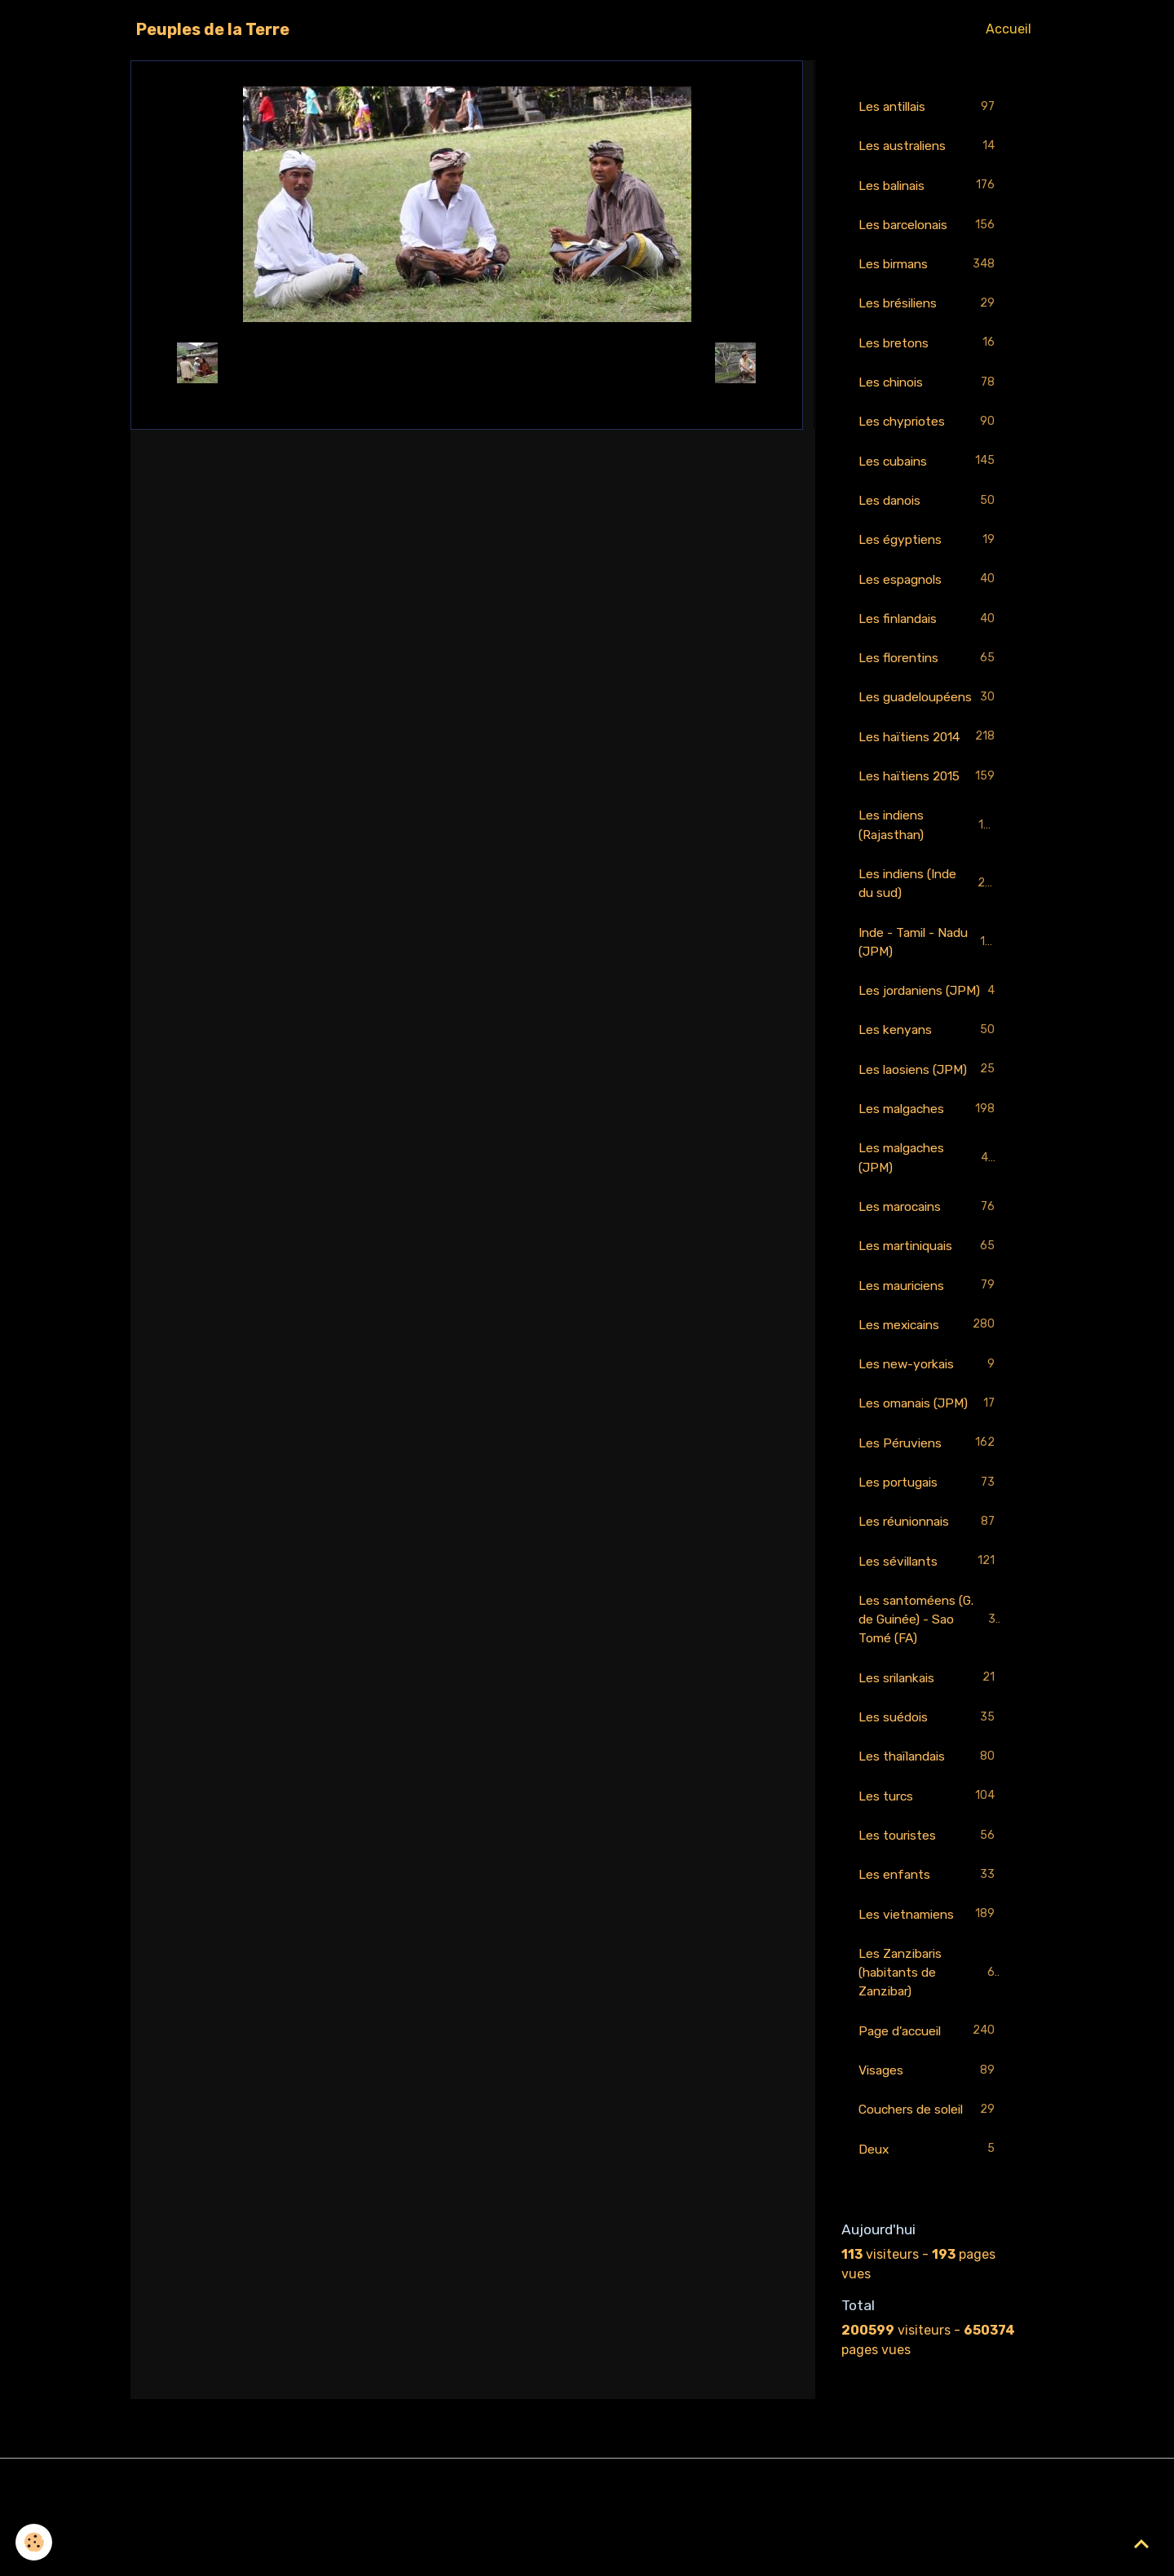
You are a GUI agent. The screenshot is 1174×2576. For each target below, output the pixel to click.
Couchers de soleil (929, 2181)
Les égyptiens (929, 546)
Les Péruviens (929, 1503)
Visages (929, 2141)
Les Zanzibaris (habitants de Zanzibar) (929, 2040)
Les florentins (929, 666)
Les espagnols (929, 586)
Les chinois (929, 387)
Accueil (1008, 29)
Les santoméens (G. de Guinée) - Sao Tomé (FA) (931, 1682)
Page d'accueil (929, 2101)
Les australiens (929, 147)
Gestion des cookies (587, 2553)
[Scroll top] (1141, 2543)
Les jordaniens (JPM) (929, 1033)
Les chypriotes (929, 427)
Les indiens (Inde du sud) (929, 914)
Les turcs (929, 1862)
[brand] (213, 29)
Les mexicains (929, 1383)
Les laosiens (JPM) (929, 1124)
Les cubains (929, 466)
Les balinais (929, 187)
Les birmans (929, 267)
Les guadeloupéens (929, 715)
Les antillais (929, 107)
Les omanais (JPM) (929, 1463)
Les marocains (929, 1263)
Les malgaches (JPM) (929, 1213)
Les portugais (929, 1543)
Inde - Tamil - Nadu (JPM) (929, 974)
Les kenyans (929, 1084)
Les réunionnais (929, 1583)
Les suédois (929, 1782)
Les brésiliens (929, 307)
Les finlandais (929, 626)
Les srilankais (929, 1742)
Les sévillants (929, 1623)
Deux (929, 2220)
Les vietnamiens (929, 1982)
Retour (467, 362)
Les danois (929, 506)
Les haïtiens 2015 (929, 806)
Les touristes (929, 1902)
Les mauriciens (929, 1343)
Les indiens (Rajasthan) (929, 855)
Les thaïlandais (929, 1822)
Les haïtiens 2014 (929, 766)
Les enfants (929, 1942)
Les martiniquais (929, 1303)
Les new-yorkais (929, 1423)
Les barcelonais (929, 227)
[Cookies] (34, 2542)
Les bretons (929, 347)
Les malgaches (929, 1164)
